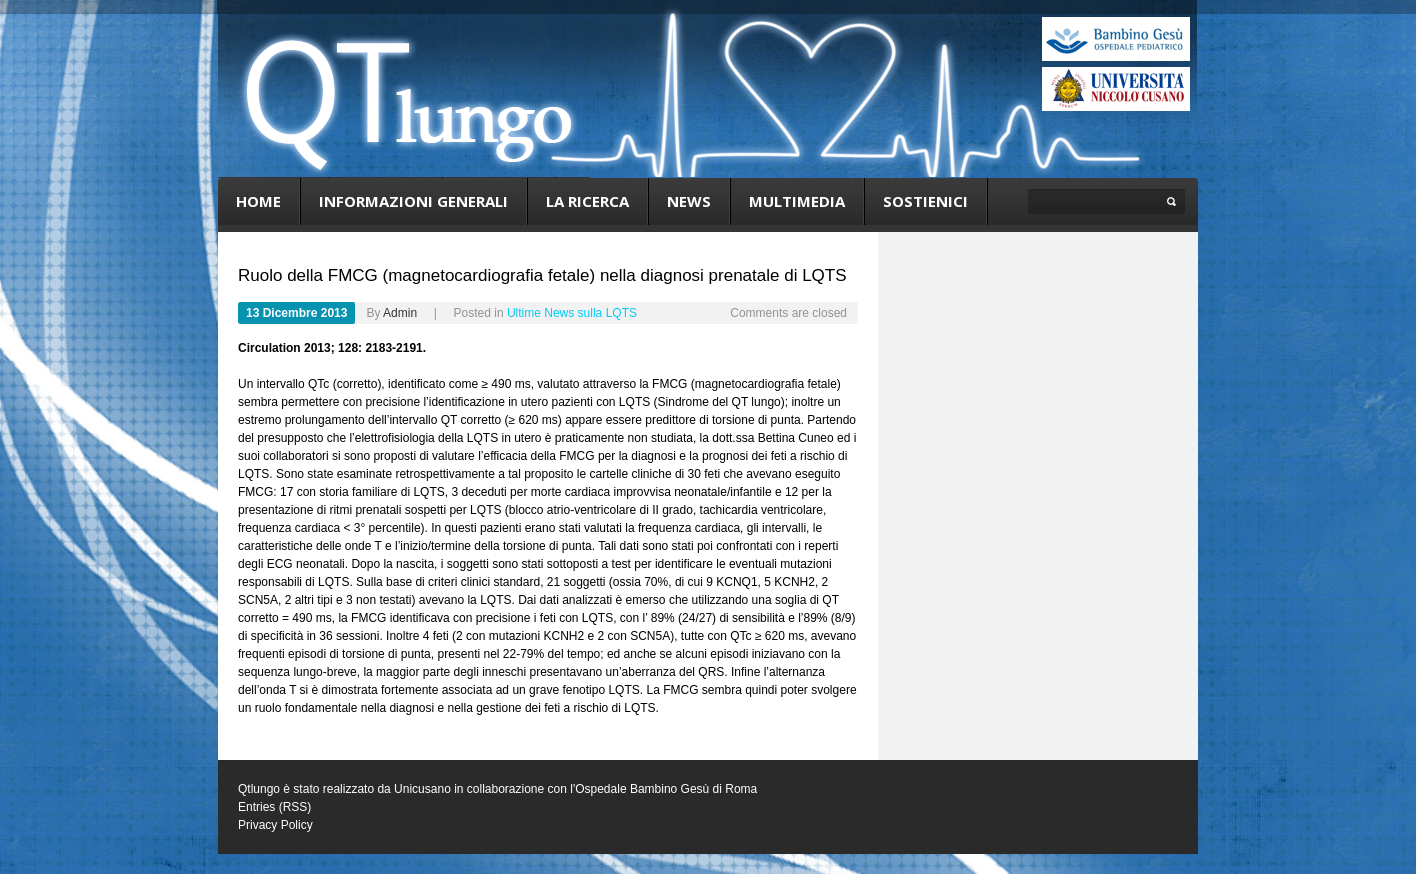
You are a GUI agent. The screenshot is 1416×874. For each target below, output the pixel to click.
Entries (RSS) (274, 807)
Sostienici (925, 201)
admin (400, 313)
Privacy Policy (275, 825)
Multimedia (797, 201)
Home (258, 201)
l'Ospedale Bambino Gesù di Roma (663, 789)
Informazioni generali (413, 201)
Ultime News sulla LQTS (572, 313)
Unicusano (422, 789)
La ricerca (587, 201)
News (689, 201)
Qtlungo (259, 789)
